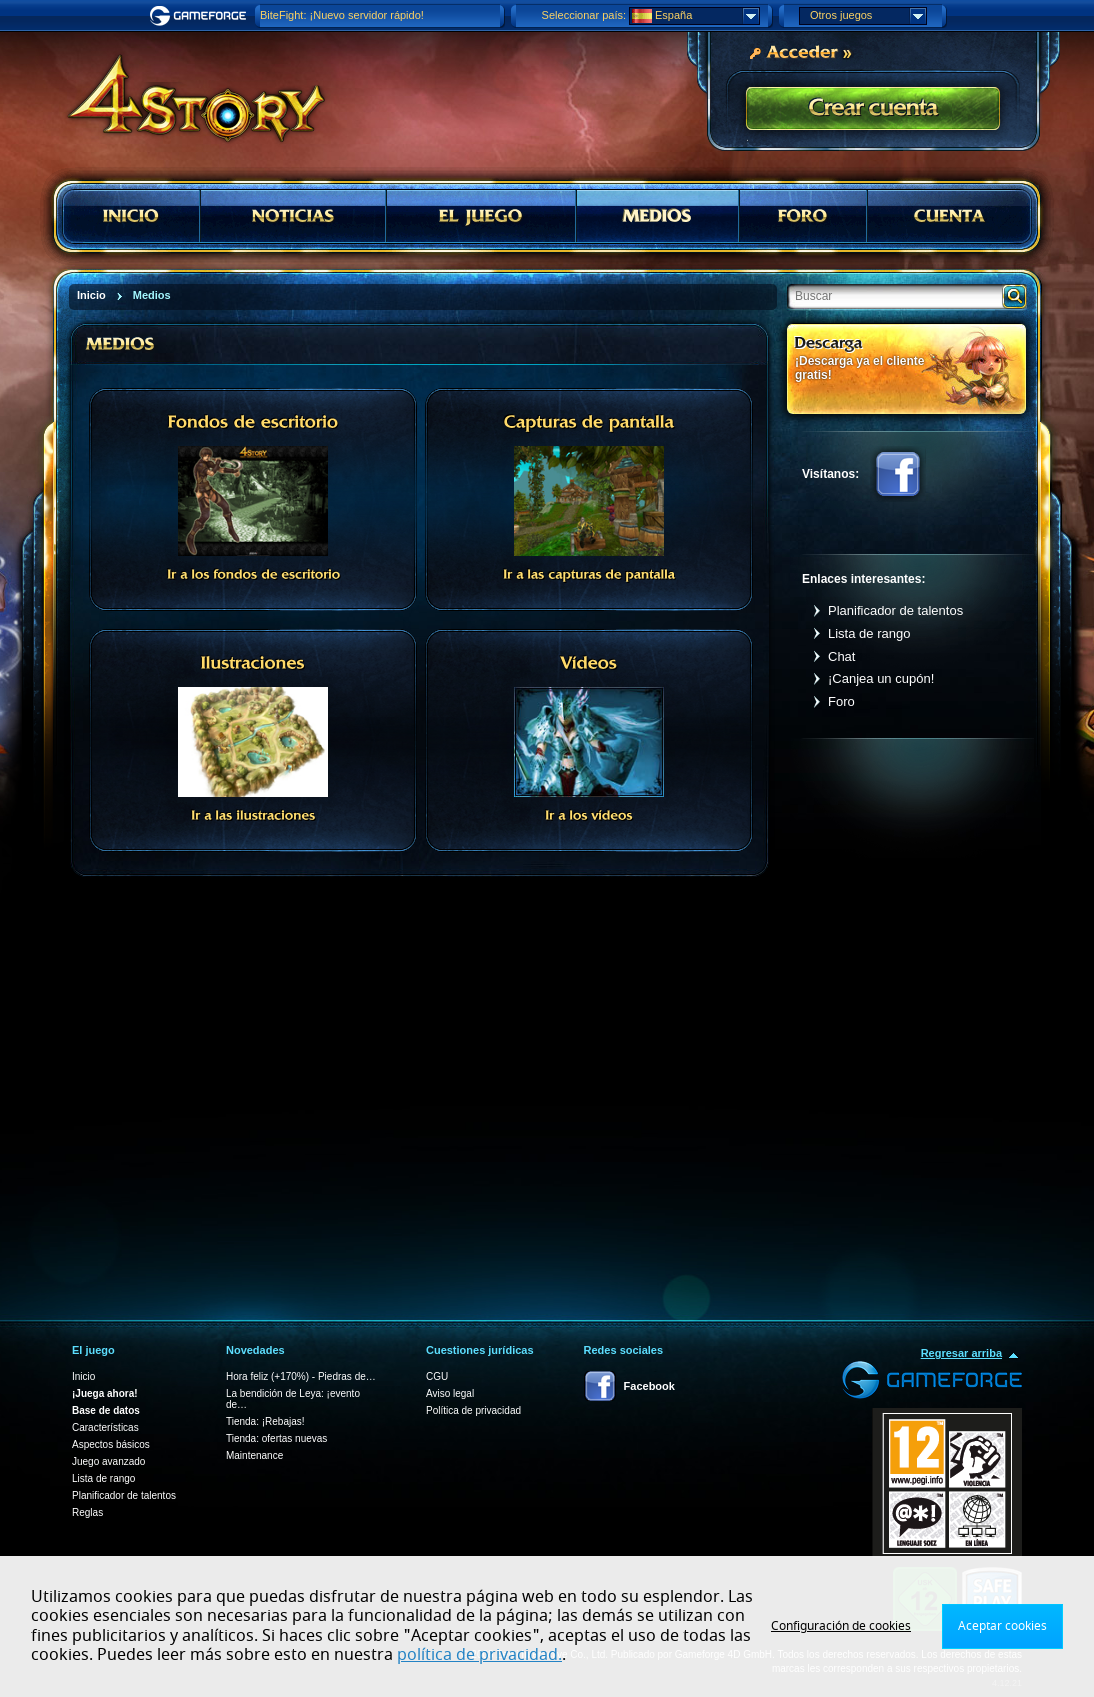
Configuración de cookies (841, 1626)
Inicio (83, 1376)
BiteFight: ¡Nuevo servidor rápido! (342, 15)
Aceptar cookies (1002, 1626)
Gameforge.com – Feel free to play (201, 16)
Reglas (87, 1512)
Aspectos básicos (111, 1444)
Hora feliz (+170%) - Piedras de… (301, 1376)
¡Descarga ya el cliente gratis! (859, 367)
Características (105, 1427)
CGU (437, 1376)
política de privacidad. (479, 1655)
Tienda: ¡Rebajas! (265, 1421)
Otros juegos (868, 16)
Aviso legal (450, 1393)
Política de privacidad (473, 1410)
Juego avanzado (108, 1461)
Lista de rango (869, 633)
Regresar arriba (961, 1353)
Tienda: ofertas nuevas (276, 1438)
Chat (841, 656)
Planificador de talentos (895, 610)
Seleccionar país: (584, 15)
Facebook (898, 474)
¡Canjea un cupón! (881, 678)
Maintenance (254, 1455)
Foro (841, 701)
